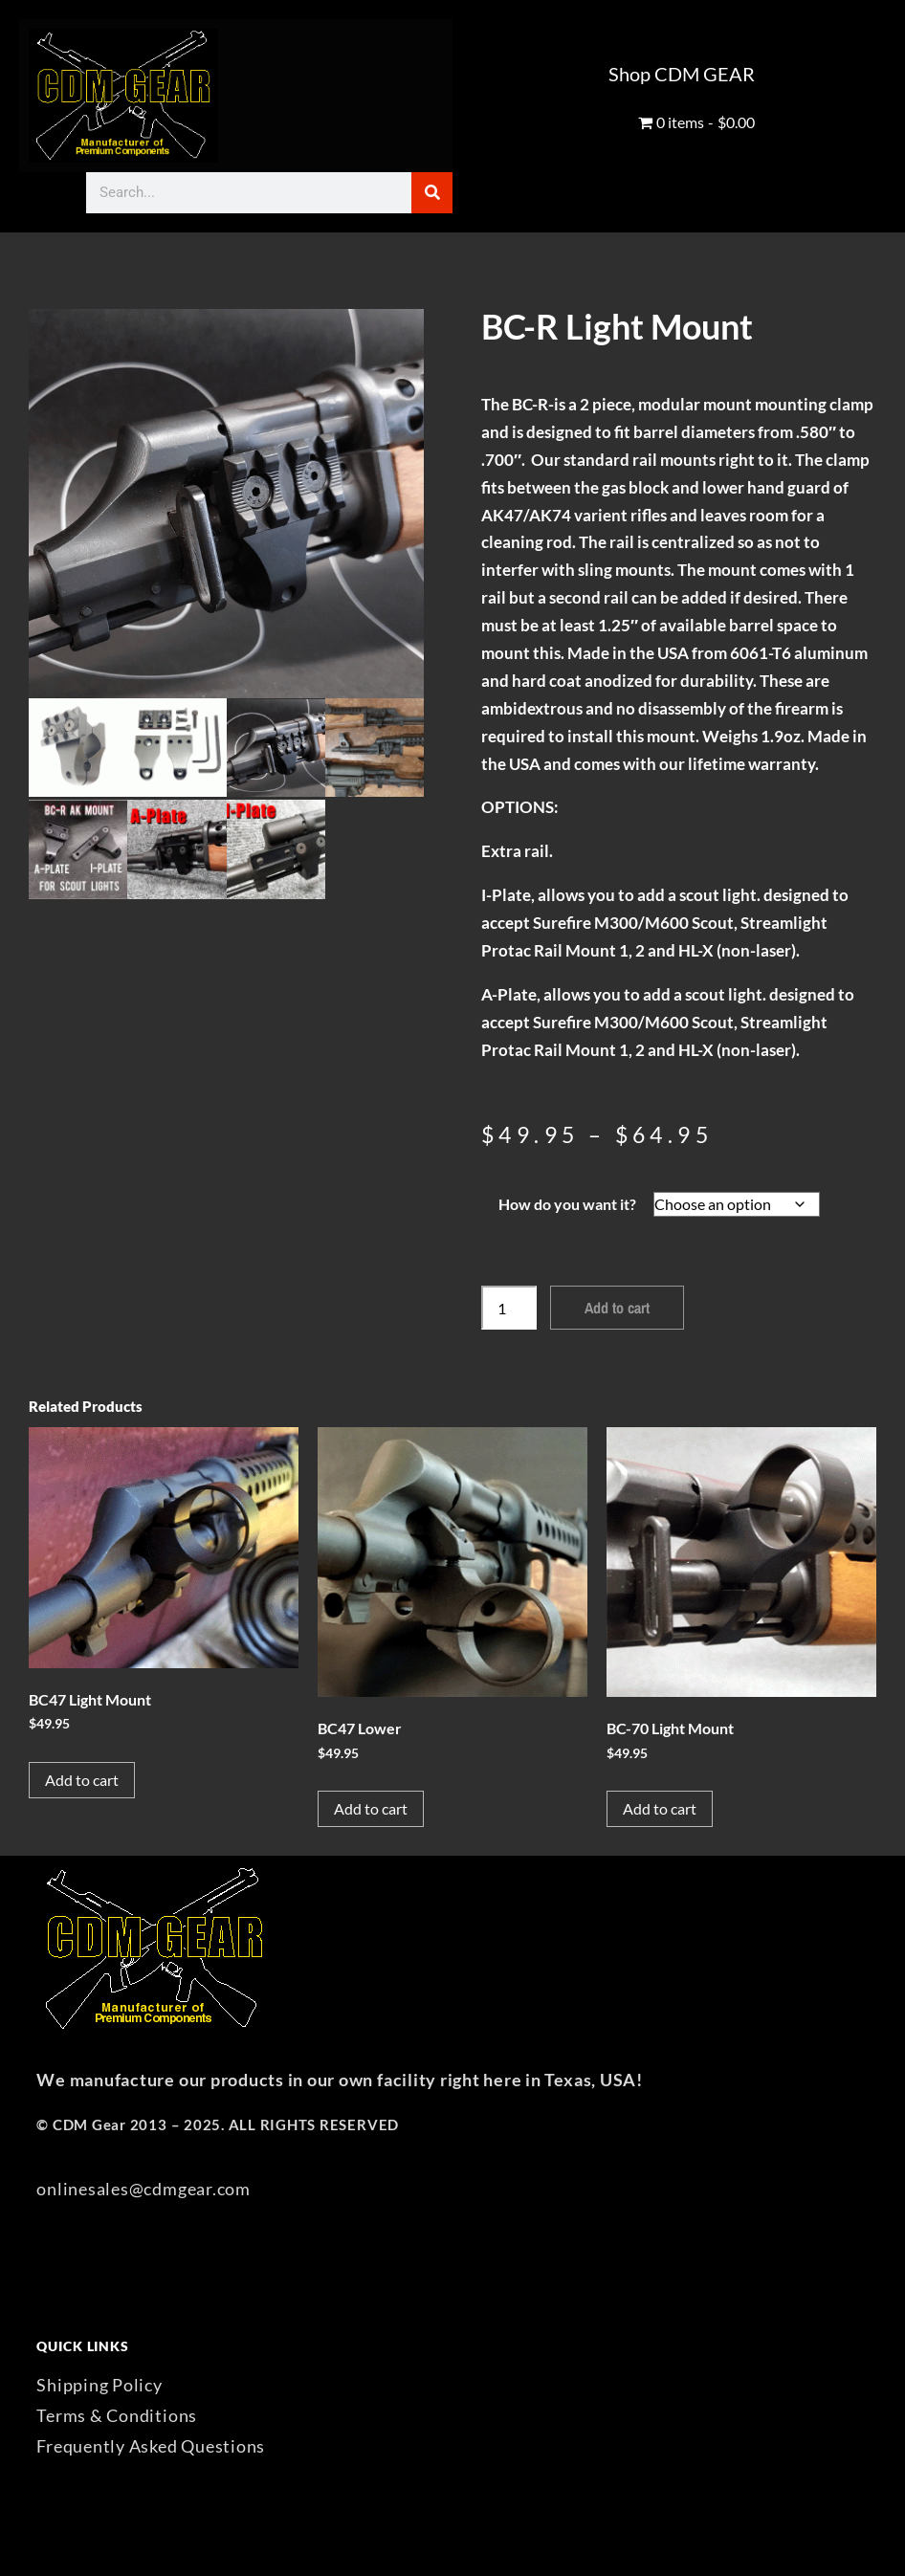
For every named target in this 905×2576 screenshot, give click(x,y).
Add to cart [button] (82, 1780)
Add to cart (617, 1307)
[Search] (431, 192)
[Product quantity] (509, 1308)
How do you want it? (567, 1204)
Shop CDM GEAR (681, 73)
